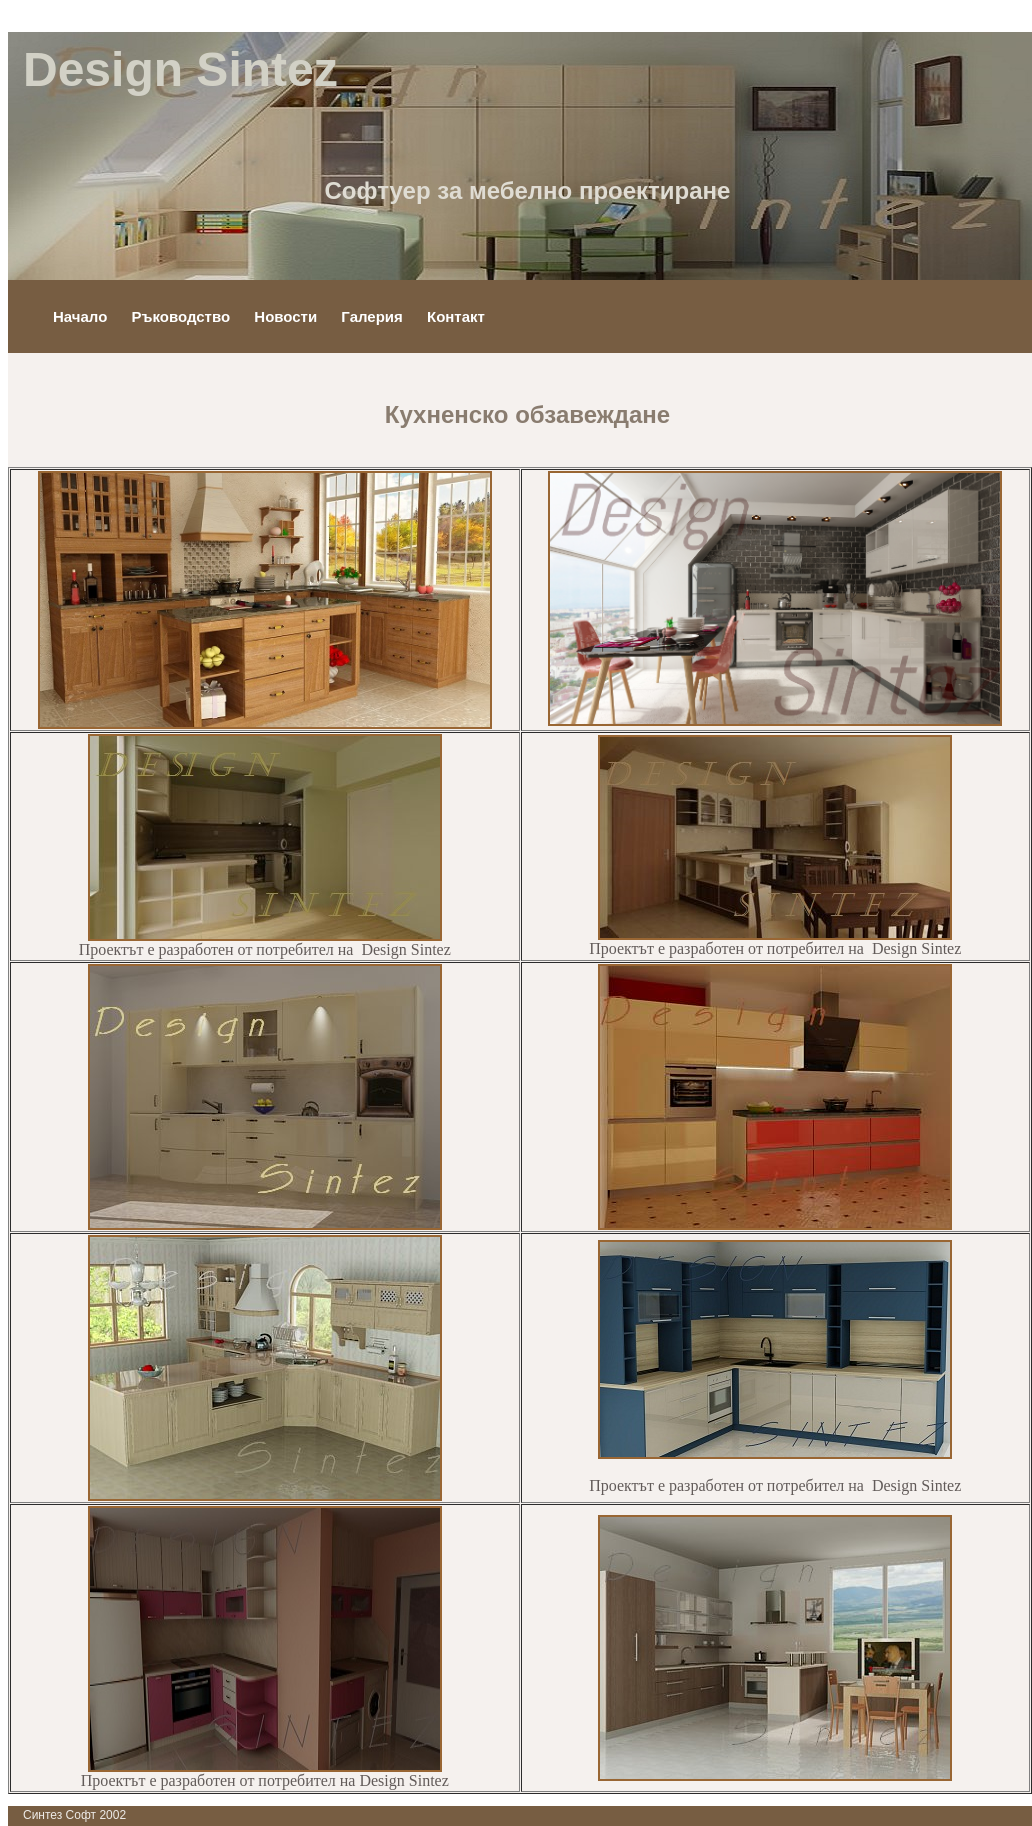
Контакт (456, 316)
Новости (287, 316)
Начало (82, 316)
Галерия (374, 316)
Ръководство (183, 316)
